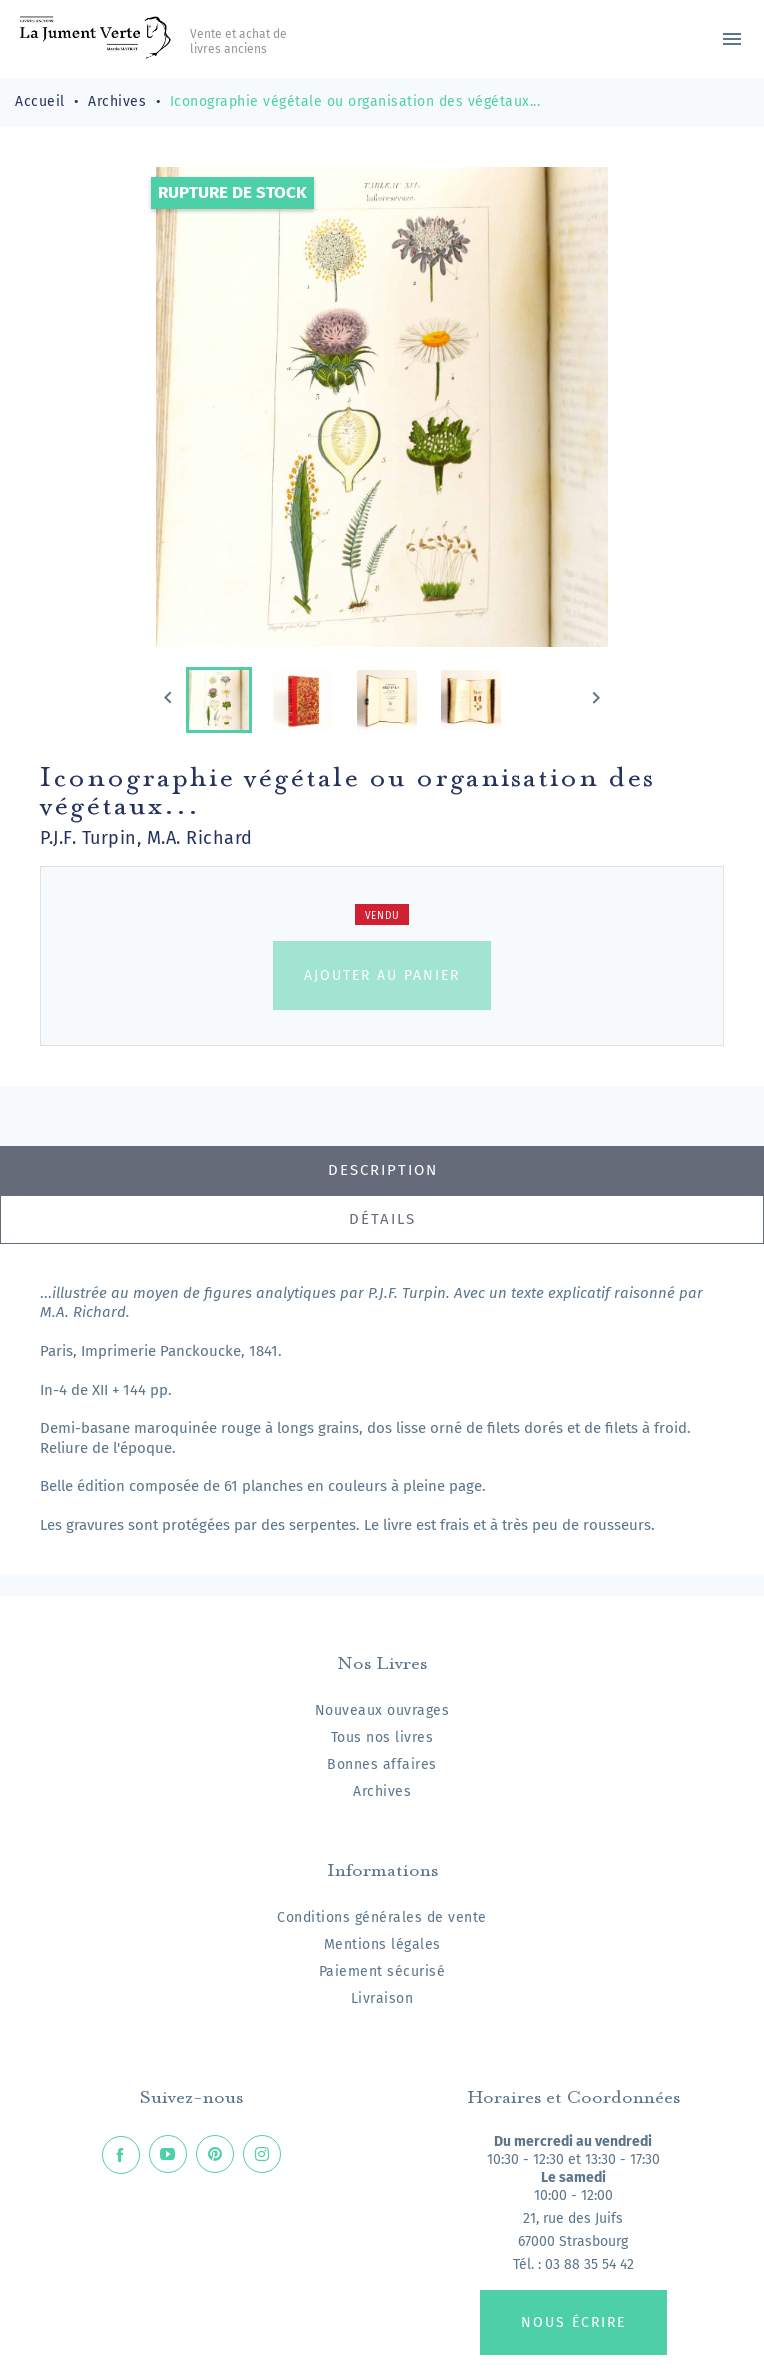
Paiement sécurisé (382, 1971)
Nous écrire (573, 2322)
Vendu (382, 916)
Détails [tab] (382, 1219)
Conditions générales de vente (382, 1917)
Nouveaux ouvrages (382, 1710)
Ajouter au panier (382, 975)
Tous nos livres (382, 1737)
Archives (382, 1791)
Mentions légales (382, 1944)
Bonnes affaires (382, 1764)
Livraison (382, 1998)
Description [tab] (383, 1170)
